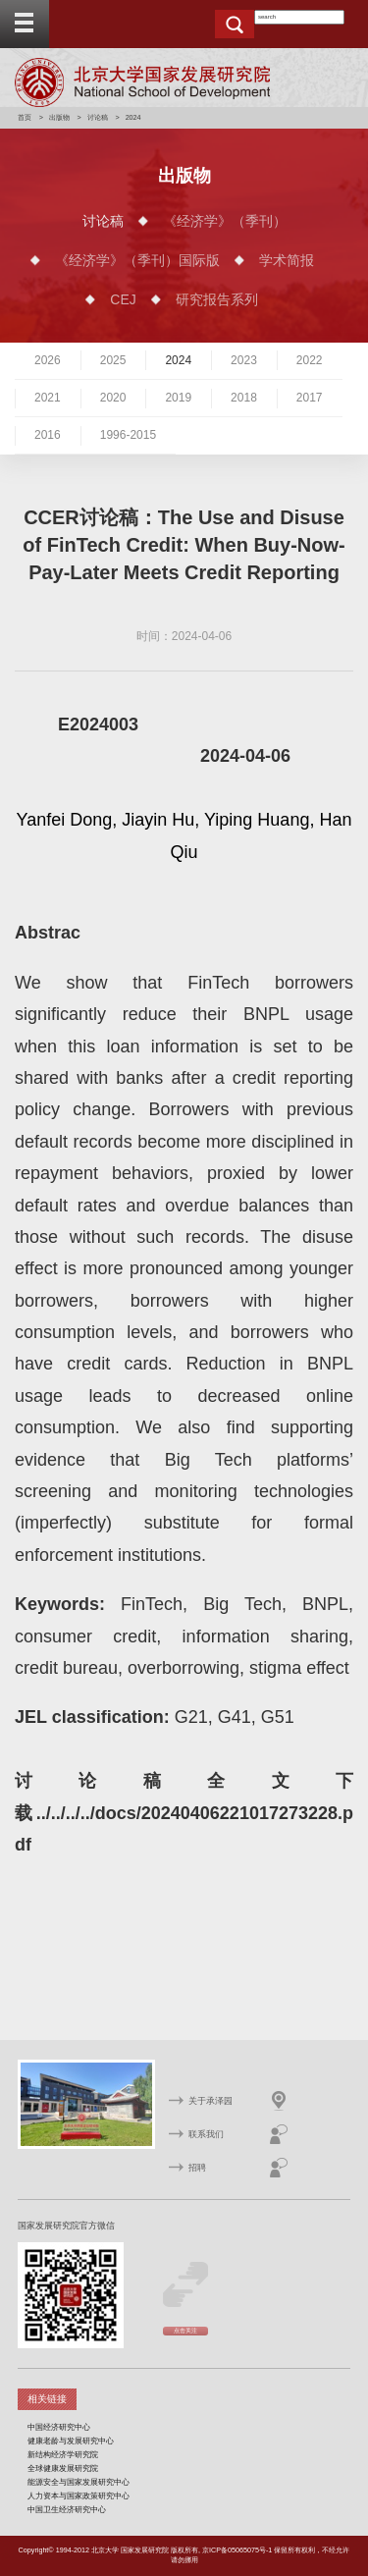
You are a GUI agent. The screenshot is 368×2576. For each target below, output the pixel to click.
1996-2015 (128, 435)
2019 (178, 397)
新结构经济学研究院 (62, 2454)
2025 (113, 360)
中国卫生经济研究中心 (66, 2509)
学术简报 (286, 260)
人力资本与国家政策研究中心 (78, 2495)
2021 (47, 397)
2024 (178, 360)
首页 (24, 117)
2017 (309, 397)
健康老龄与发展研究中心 (70, 2440)
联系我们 (206, 2134)
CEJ (122, 299)
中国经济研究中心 (58, 2427)
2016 (47, 435)
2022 (309, 360)
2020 (113, 397)
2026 (47, 360)
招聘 (197, 2168)
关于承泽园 (210, 2101)
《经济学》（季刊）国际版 (137, 260)
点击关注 (185, 2331)
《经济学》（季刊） (225, 221)
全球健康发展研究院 (62, 2468)
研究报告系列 (217, 299)
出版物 (59, 117)
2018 (244, 397)
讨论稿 (97, 117)
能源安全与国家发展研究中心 (78, 2482)
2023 (244, 360)
